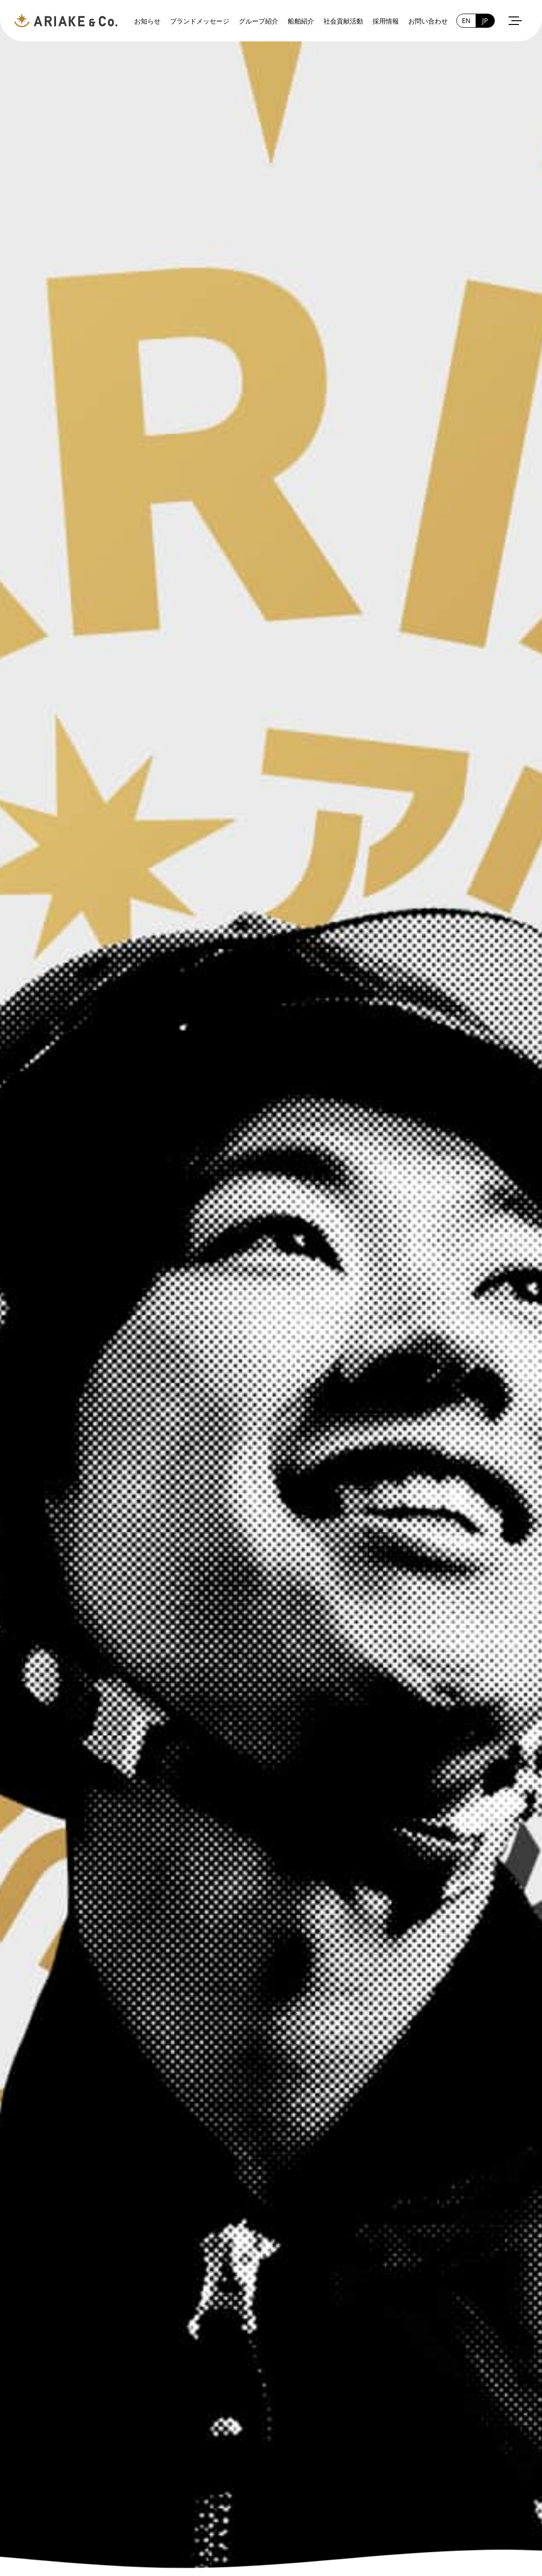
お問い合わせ (428, 20)
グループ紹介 (258, 20)
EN (466, 20)
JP (485, 20)
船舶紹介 (301, 20)
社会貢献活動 (343, 20)
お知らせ (147, 20)
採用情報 (385, 20)
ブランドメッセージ (199, 20)
